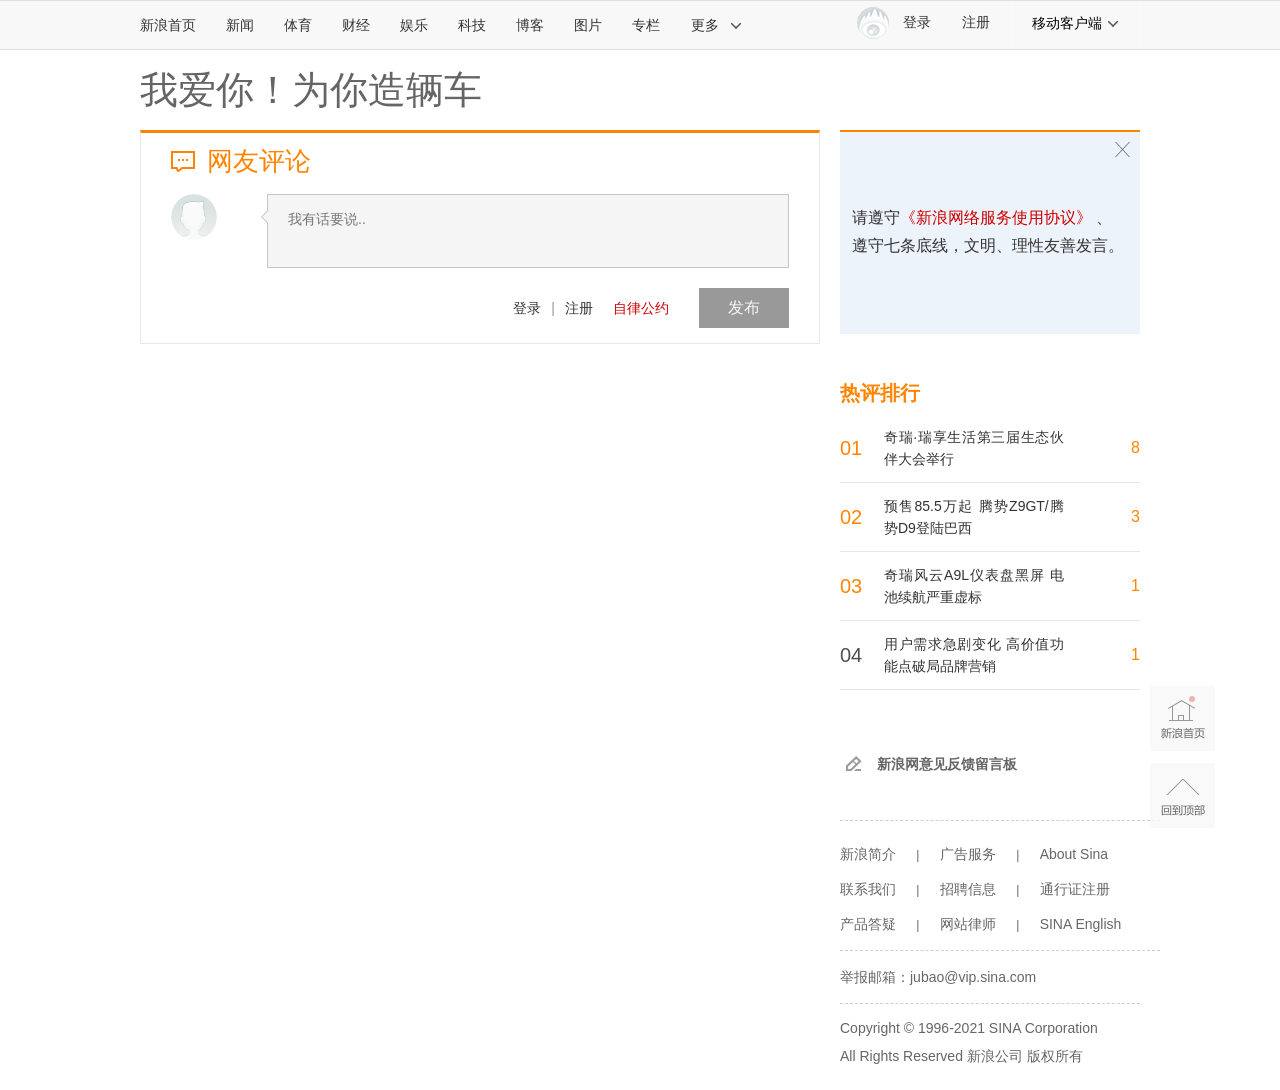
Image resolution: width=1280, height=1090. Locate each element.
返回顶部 (1182, 795)
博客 (530, 25)
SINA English (1081, 924)
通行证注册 (1075, 889)
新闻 (240, 25)
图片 (588, 25)
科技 (472, 25)
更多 (717, 25)
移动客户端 (1076, 23)
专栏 (646, 25)
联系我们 (868, 889)
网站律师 (968, 924)
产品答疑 (868, 924)
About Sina (1074, 854)
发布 (744, 307)
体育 (298, 25)
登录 (527, 308)
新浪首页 (168, 25)
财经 (356, 25)
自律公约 (641, 308)
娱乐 (414, 25)
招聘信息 (968, 889)
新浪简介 (868, 854)
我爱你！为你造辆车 (311, 90)
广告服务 (968, 854)
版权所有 (1055, 1056)
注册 (976, 22)
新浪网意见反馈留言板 (947, 764)
